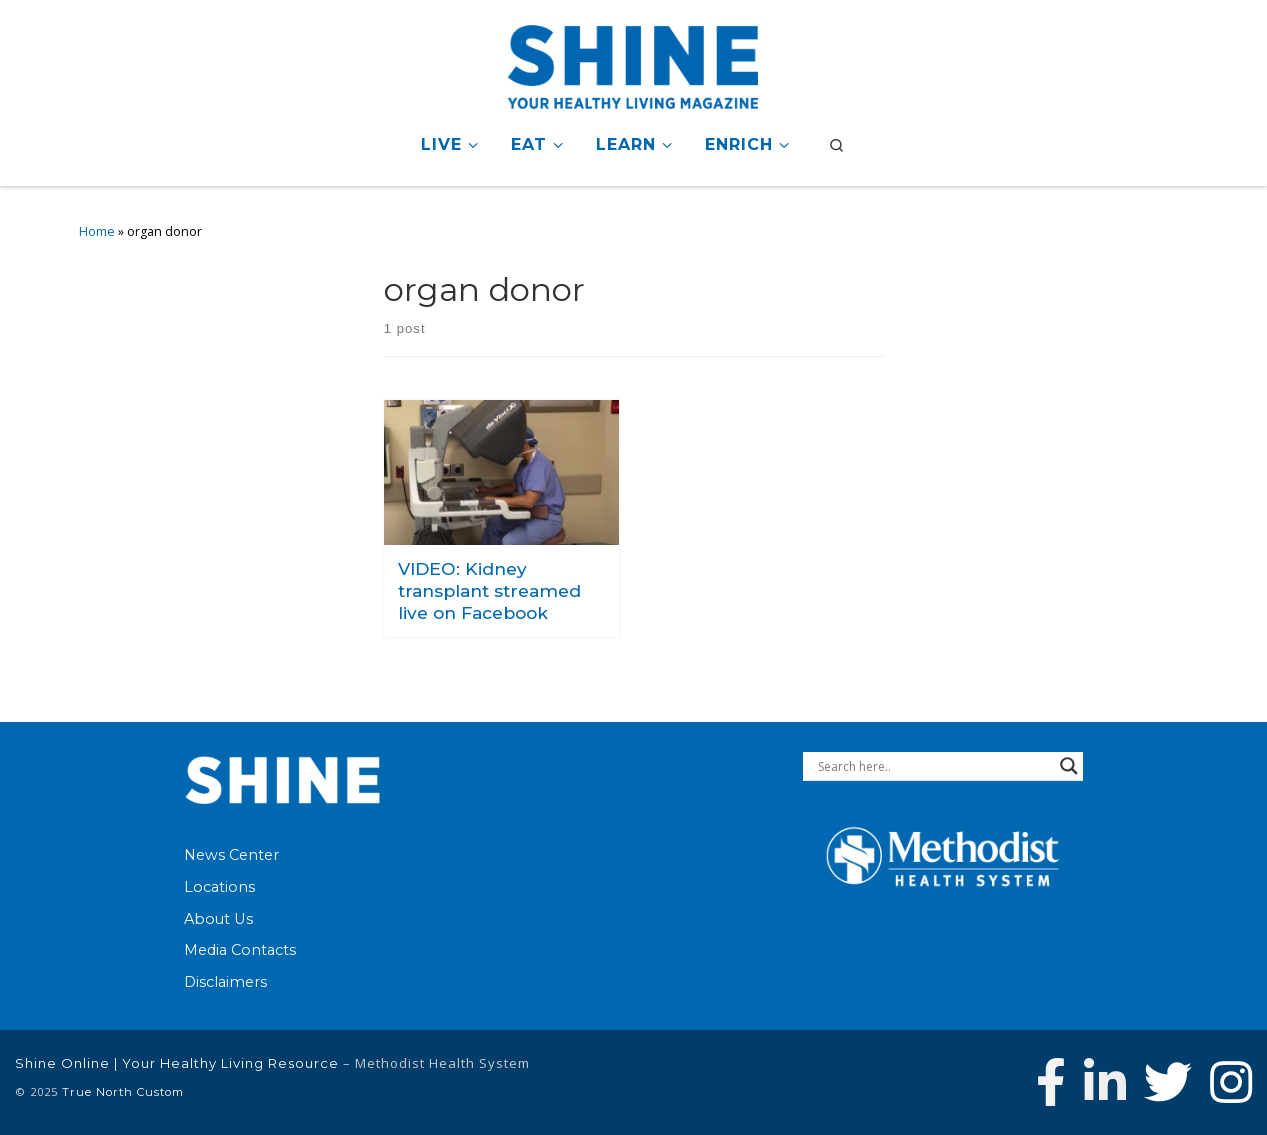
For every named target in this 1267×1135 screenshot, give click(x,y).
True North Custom (123, 1092)
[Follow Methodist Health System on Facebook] (1051, 1082)
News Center (231, 855)
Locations (219, 887)
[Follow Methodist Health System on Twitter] (1168, 1082)
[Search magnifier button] (1069, 766)
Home (97, 231)
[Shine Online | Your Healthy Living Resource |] (633, 63)
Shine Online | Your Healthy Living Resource (177, 1063)
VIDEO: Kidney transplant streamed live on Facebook (489, 590)
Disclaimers (225, 982)
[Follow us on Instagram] (1231, 1082)
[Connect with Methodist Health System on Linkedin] (1105, 1082)
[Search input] (934, 766)
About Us (218, 919)
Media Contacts (240, 950)
